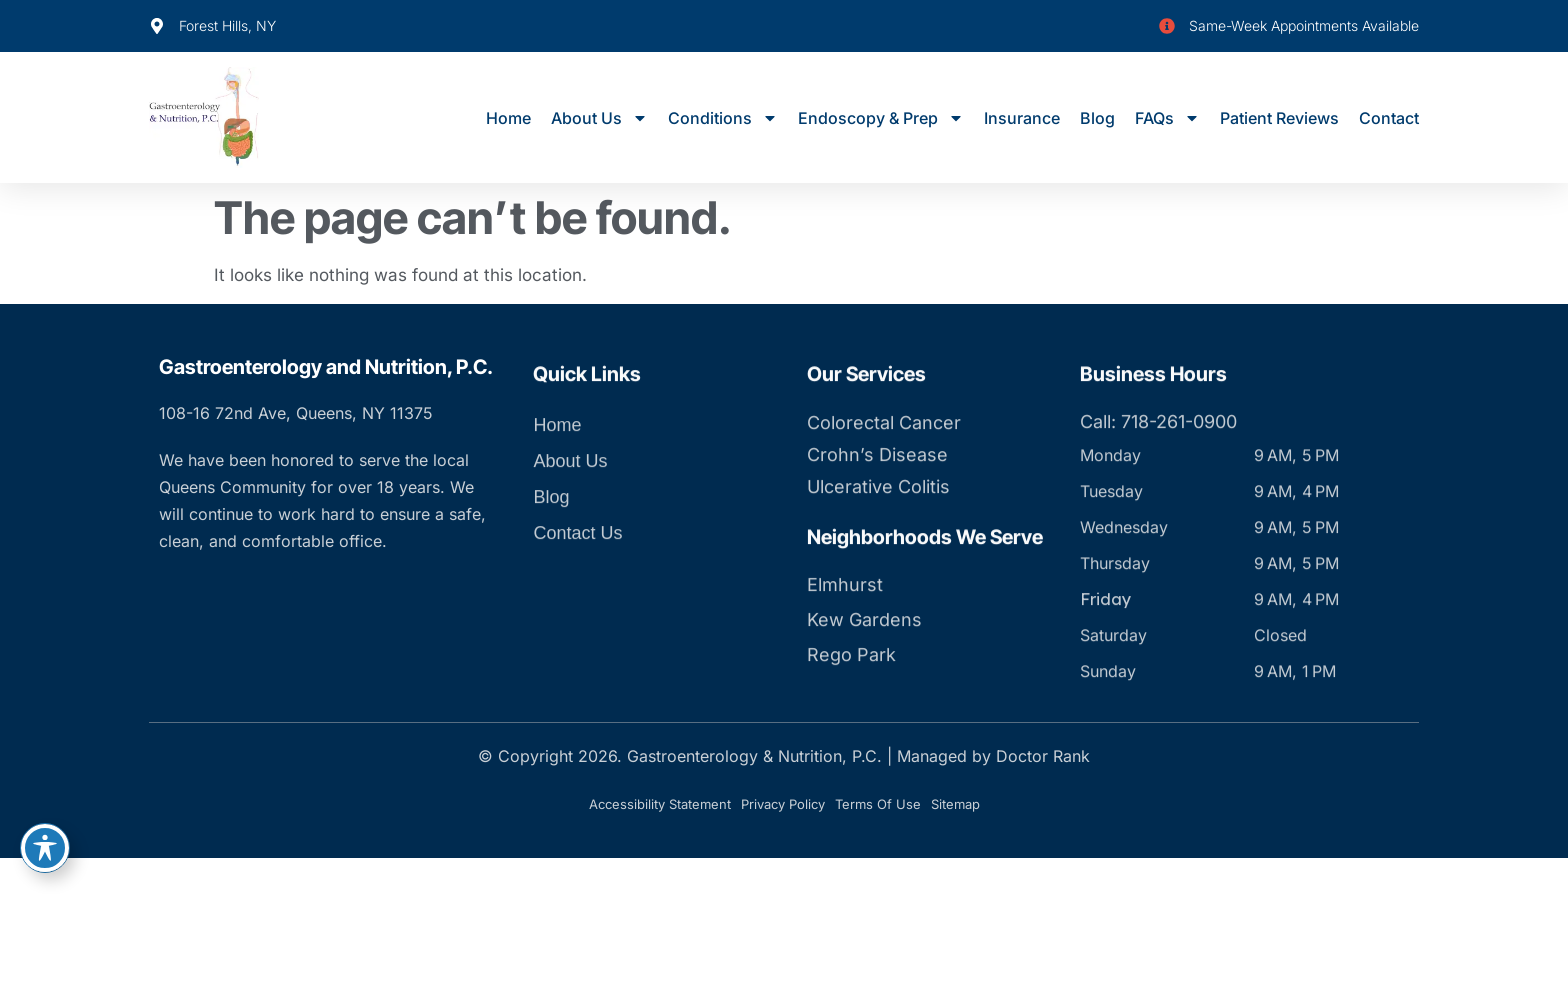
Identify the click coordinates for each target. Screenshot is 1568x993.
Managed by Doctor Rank (993, 756)
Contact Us (577, 572)
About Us (599, 118)
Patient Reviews (1279, 118)
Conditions (723, 118)
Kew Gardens (864, 658)
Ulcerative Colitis (878, 525)
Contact (1389, 118)
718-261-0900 (1179, 460)
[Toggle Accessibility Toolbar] (45, 848)
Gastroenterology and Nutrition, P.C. (326, 367)
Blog (1097, 118)
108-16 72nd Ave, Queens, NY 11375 (296, 413)
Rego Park (851, 693)
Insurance (1022, 118)
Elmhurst (845, 623)
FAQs (1167, 118)
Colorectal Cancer (884, 461)
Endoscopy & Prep (881, 118)
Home (508, 118)
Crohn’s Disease (877, 493)
